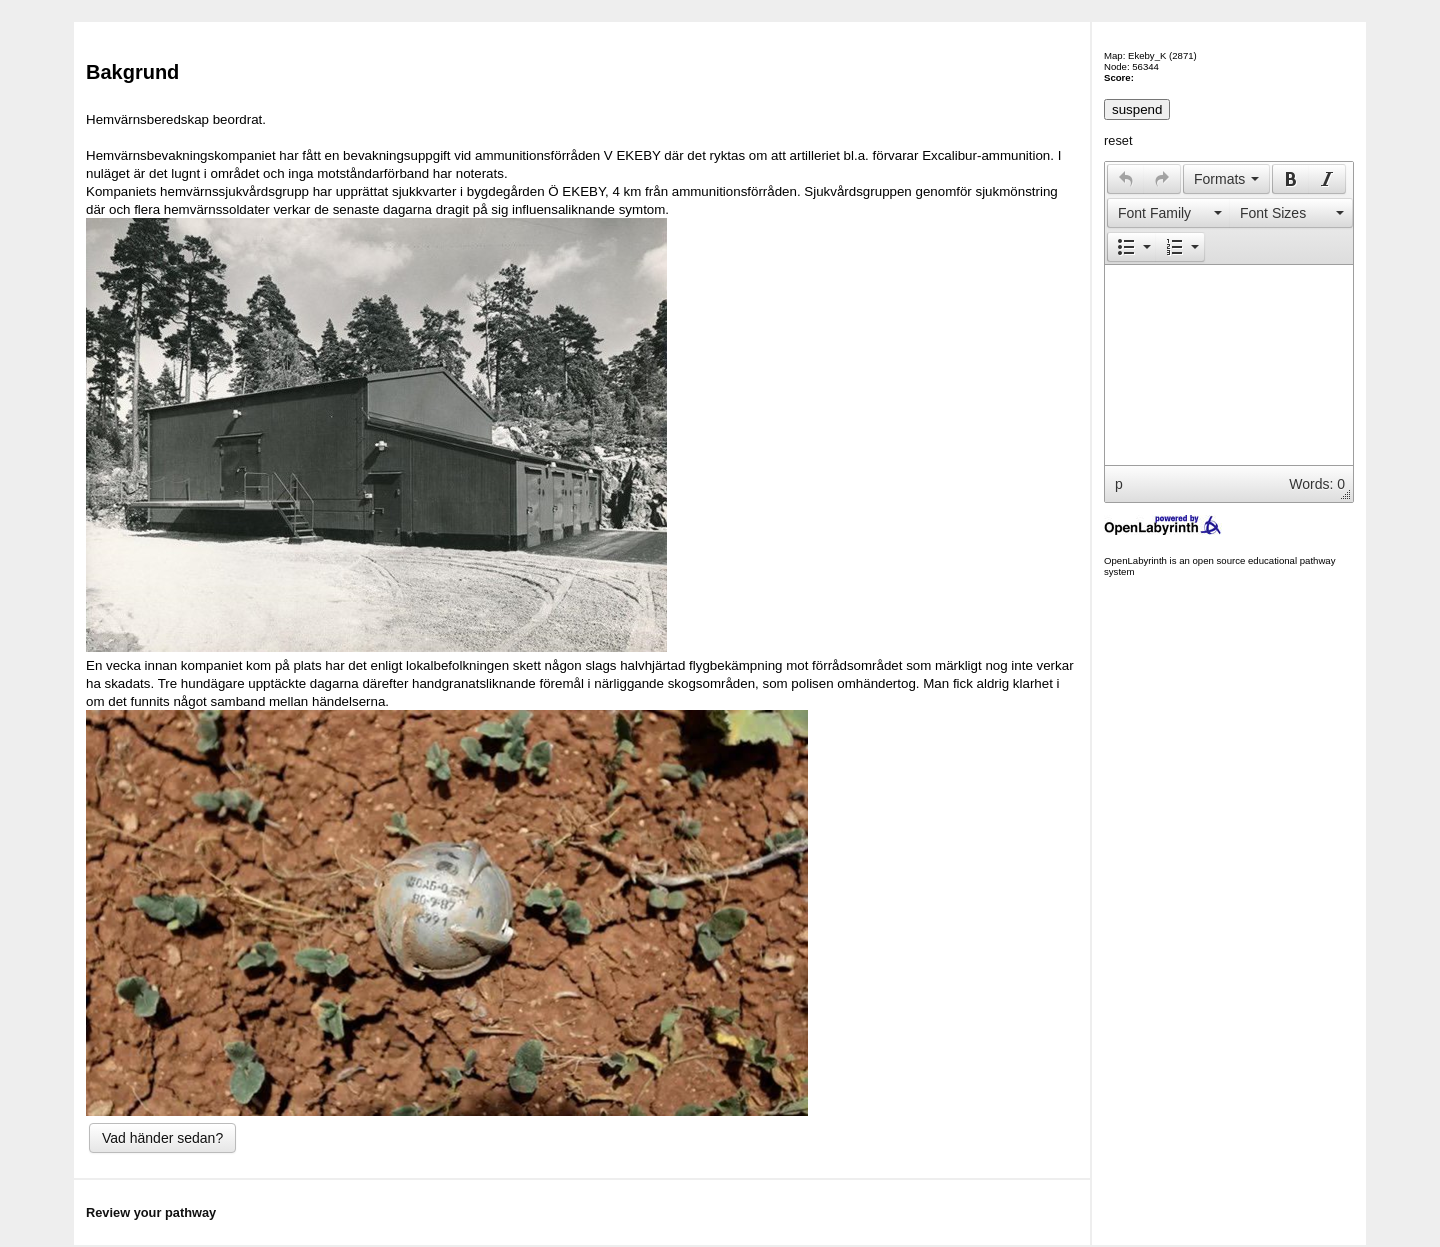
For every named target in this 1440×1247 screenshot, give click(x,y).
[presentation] (1126, 179)
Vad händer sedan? (162, 1138)
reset (1118, 140)
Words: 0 (1317, 484)
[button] (1125, 179)
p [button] (1119, 484)
